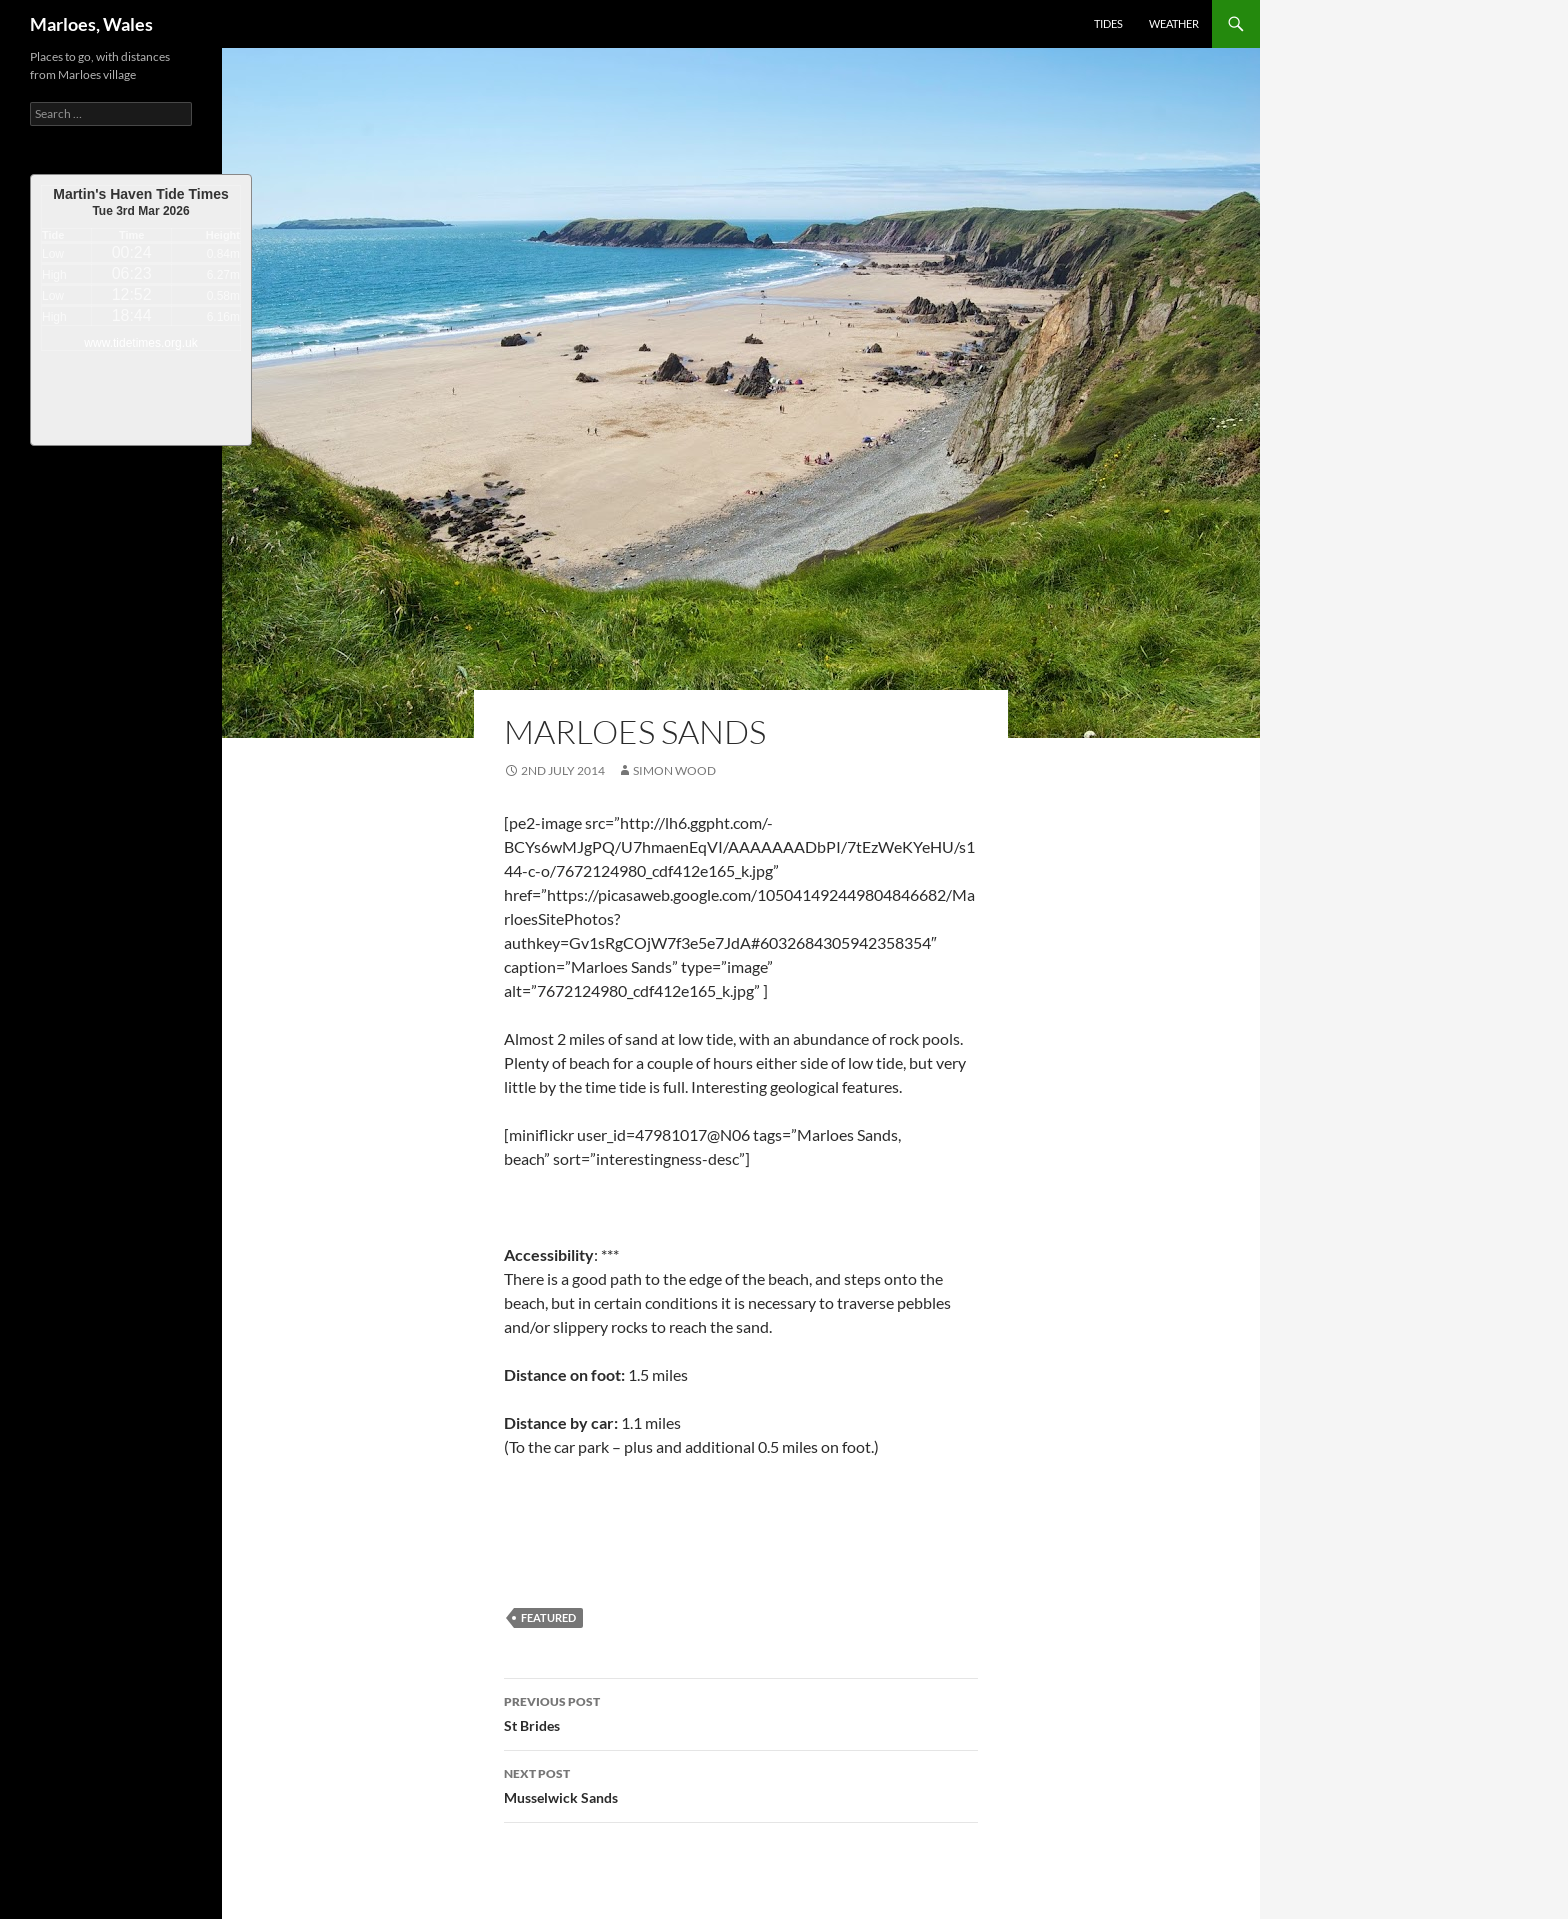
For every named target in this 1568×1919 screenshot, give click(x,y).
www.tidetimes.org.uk (140, 343)
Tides (1108, 23)
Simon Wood (674, 770)
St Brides (741, 1712)
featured (548, 1617)
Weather (1174, 23)
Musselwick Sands (741, 1784)
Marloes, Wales (91, 24)
